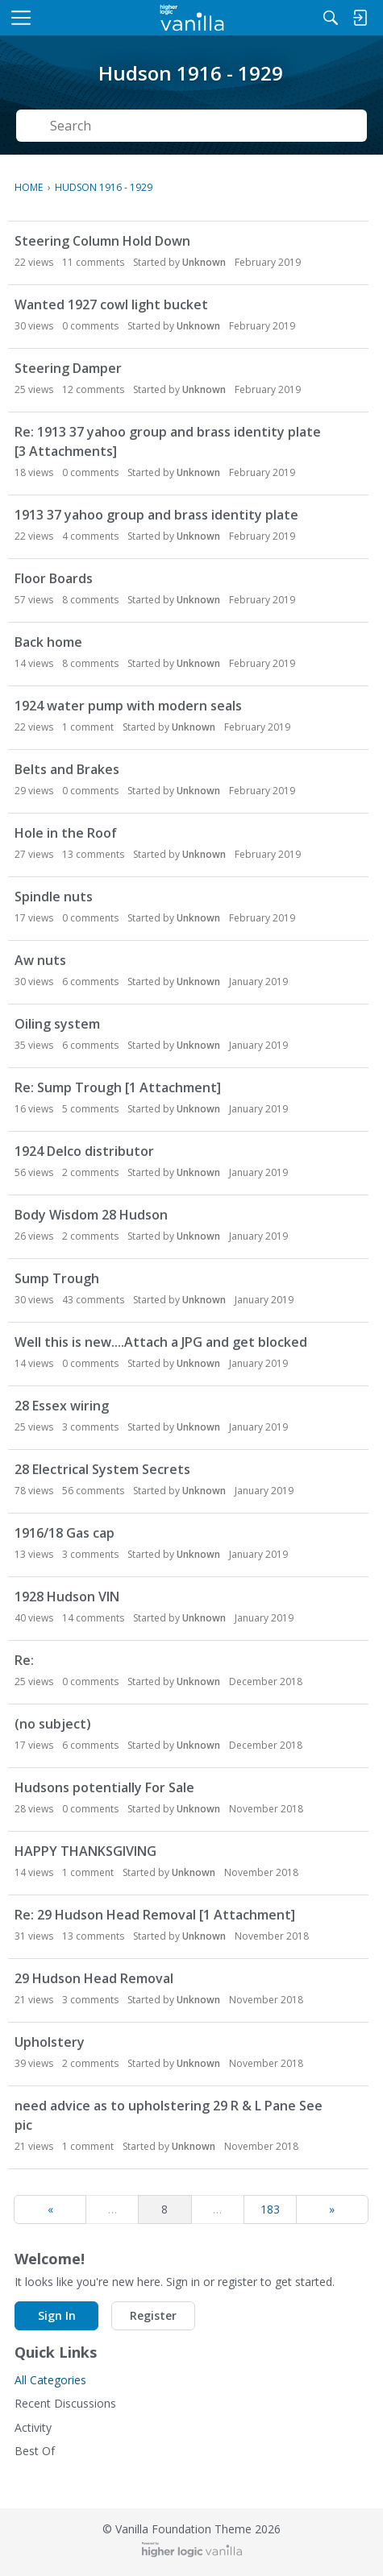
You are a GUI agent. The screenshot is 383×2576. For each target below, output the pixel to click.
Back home (48, 642)
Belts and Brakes (67, 769)
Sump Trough (57, 1278)
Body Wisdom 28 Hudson (91, 1215)
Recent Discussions (65, 2403)
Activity (33, 2427)
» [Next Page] (332, 2209)
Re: (24, 1660)
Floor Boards (54, 578)
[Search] (330, 17)
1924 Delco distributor (84, 1151)
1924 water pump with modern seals (128, 705)
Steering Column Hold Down (102, 241)
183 (270, 2209)
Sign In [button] (57, 2315)
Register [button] (153, 2315)
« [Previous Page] (50, 2209)
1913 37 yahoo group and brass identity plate (156, 515)
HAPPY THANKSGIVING (85, 1851)
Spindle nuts (54, 896)
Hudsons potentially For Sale (104, 1787)
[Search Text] (203, 126)
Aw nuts (40, 960)
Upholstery (50, 2042)
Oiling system (57, 1024)
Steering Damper (68, 368)
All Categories (50, 2380)
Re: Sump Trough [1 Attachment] (118, 1087)
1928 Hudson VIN (67, 1596)
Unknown (204, 262)
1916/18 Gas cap (64, 1533)
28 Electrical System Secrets (102, 1469)
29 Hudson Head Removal (94, 1978)
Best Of (35, 2450)
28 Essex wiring (62, 1405)
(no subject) (53, 1724)
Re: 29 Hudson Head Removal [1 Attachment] (155, 1915)
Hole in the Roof (66, 833)
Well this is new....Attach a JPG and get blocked (161, 1342)
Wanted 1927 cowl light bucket (111, 304)
